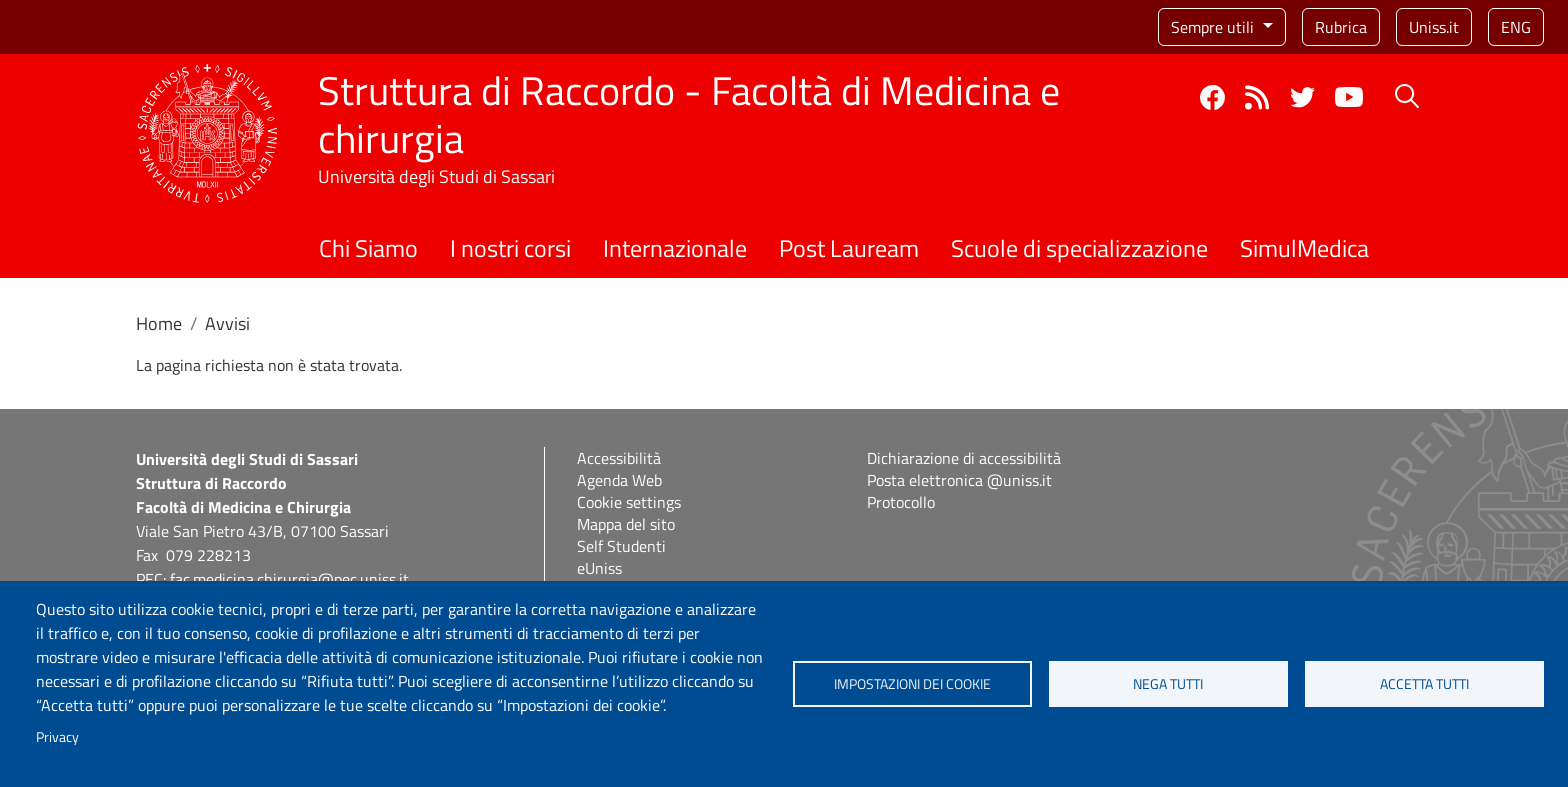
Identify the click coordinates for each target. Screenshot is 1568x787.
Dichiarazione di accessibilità (964, 458)
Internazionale (675, 248)
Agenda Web (619, 480)
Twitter (1302, 97)
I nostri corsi (510, 248)
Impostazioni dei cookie (912, 684)
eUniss (599, 568)
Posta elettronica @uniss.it (959, 480)
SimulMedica (1304, 248)
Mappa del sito (626, 524)
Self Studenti (621, 546)
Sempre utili (1214, 27)
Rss (1257, 97)
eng (1516, 27)
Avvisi (227, 323)
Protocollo (901, 502)
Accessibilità (619, 458)
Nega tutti (1168, 684)
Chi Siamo (368, 248)
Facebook (1212, 97)
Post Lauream (849, 248)
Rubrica (1341, 27)
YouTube (1349, 97)
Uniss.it (1434, 27)
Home (159, 323)
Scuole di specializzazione (1079, 248)
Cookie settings (629, 502)
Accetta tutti (1424, 684)
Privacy (57, 737)
